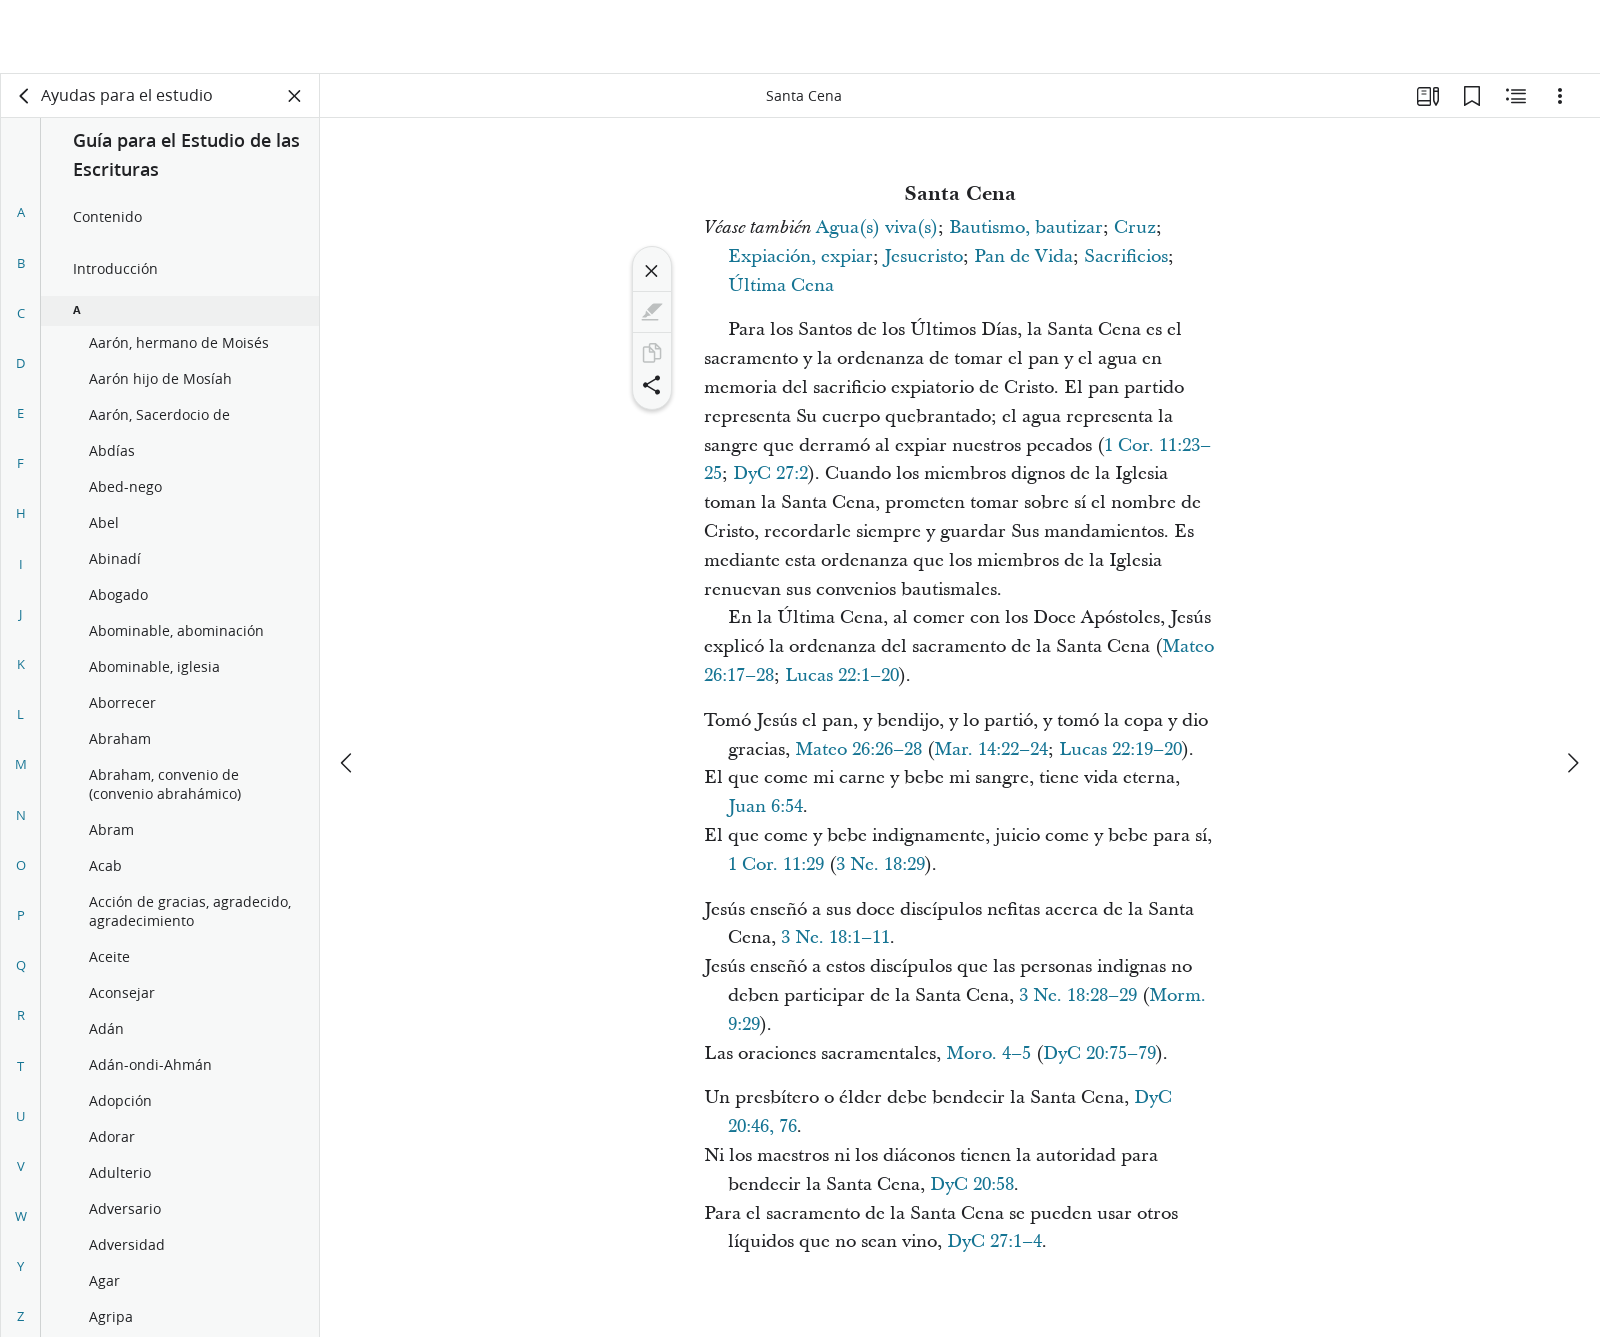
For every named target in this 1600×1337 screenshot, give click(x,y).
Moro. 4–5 (988, 1053)
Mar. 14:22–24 (991, 749)
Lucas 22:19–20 (1120, 749)
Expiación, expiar (800, 256)
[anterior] (348, 689)
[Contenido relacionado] (1516, 96)
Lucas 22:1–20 (842, 675)
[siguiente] (1572, 689)
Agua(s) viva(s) (877, 227)
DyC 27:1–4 (994, 1241)
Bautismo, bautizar (1026, 227)
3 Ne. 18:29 (880, 864)
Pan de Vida (1023, 256)
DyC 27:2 (770, 473)
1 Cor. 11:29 (776, 864)
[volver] (25, 96)
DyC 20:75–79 (1099, 1053)
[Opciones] (1560, 96)
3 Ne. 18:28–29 (1078, 995)
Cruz (1135, 227)
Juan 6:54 (765, 806)
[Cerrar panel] (295, 96)
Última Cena (781, 285)
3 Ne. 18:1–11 (835, 937)
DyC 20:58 (972, 1184)
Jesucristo (923, 256)
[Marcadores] (1472, 96)
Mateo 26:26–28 (858, 749)
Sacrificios (1126, 256)
